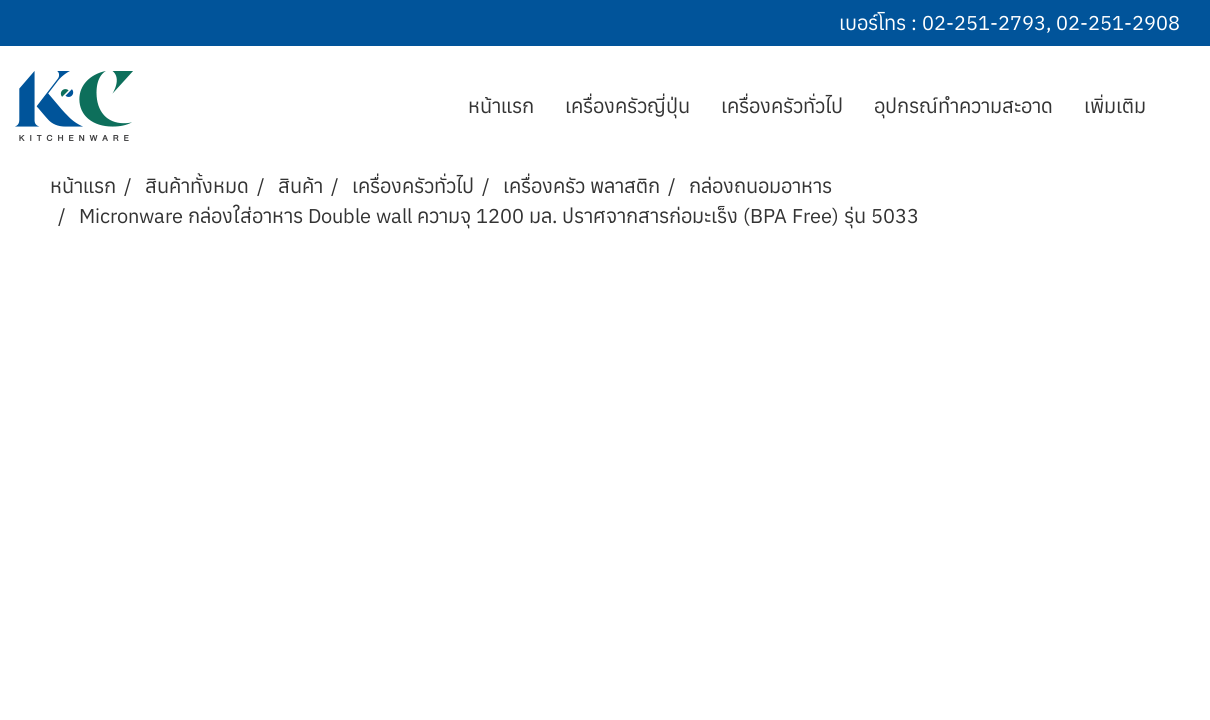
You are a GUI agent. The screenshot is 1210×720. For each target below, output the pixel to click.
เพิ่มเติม (1115, 105)
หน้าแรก (501, 105)
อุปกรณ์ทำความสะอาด (963, 105)
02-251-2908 (1118, 22)
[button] (1179, 106)
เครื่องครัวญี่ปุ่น (627, 105)
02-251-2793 (984, 22)
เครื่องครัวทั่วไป (782, 105)
